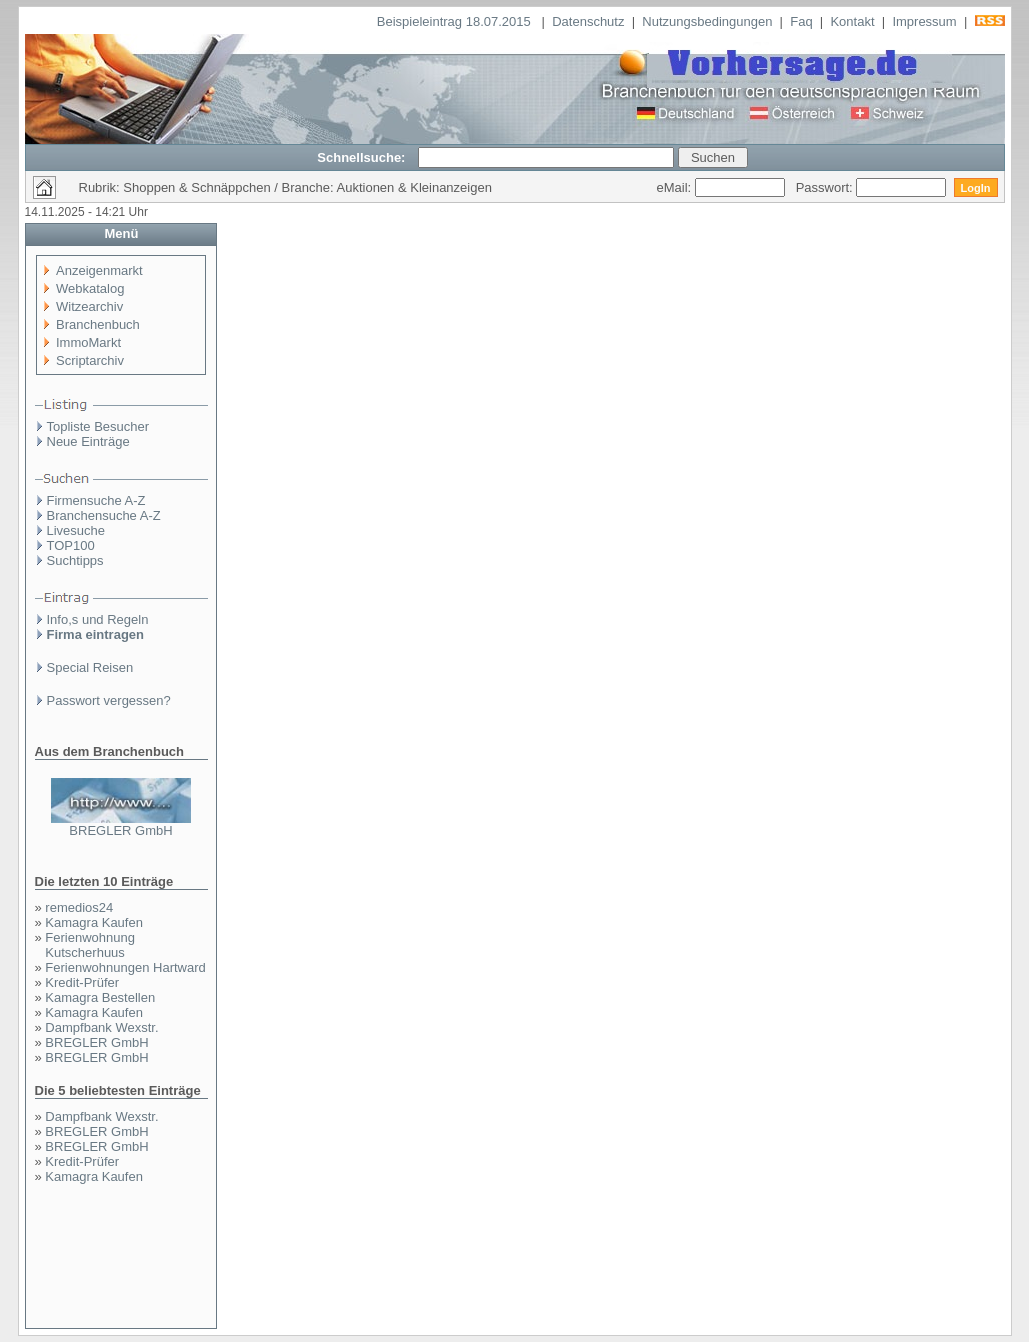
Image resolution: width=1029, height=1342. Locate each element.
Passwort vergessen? (109, 700)
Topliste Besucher (98, 426)
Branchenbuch (98, 324)
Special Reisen (90, 667)
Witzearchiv (89, 306)
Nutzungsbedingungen (707, 21)
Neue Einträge (88, 441)
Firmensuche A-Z (96, 500)
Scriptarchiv (90, 360)
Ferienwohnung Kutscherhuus (90, 945)
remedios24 (79, 907)
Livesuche (76, 530)
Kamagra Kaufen (94, 922)
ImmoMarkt (88, 342)
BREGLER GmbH (120, 830)
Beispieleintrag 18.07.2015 (456, 21)
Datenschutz (588, 21)
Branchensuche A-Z (104, 515)
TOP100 (71, 545)
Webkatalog (90, 288)
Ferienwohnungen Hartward (125, 967)
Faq (801, 21)
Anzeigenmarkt (99, 270)
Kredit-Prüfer (82, 982)
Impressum (924, 21)
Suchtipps (75, 560)
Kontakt (852, 21)
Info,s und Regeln (98, 619)
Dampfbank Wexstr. (101, 1027)
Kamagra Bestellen (100, 997)
